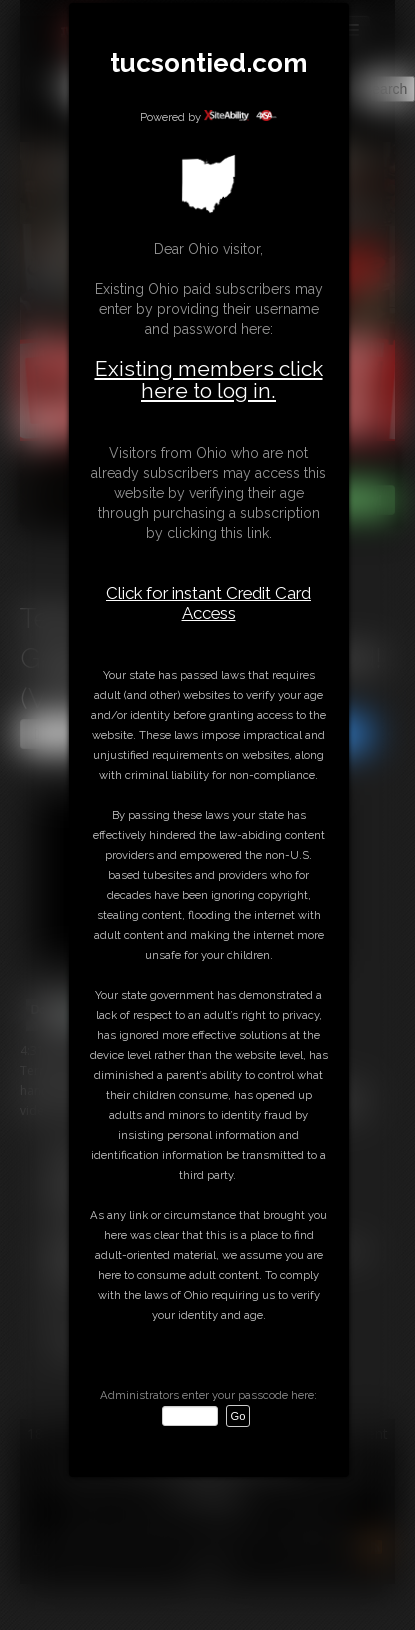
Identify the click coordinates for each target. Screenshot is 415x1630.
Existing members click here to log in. (209, 379)
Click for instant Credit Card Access (208, 603)
